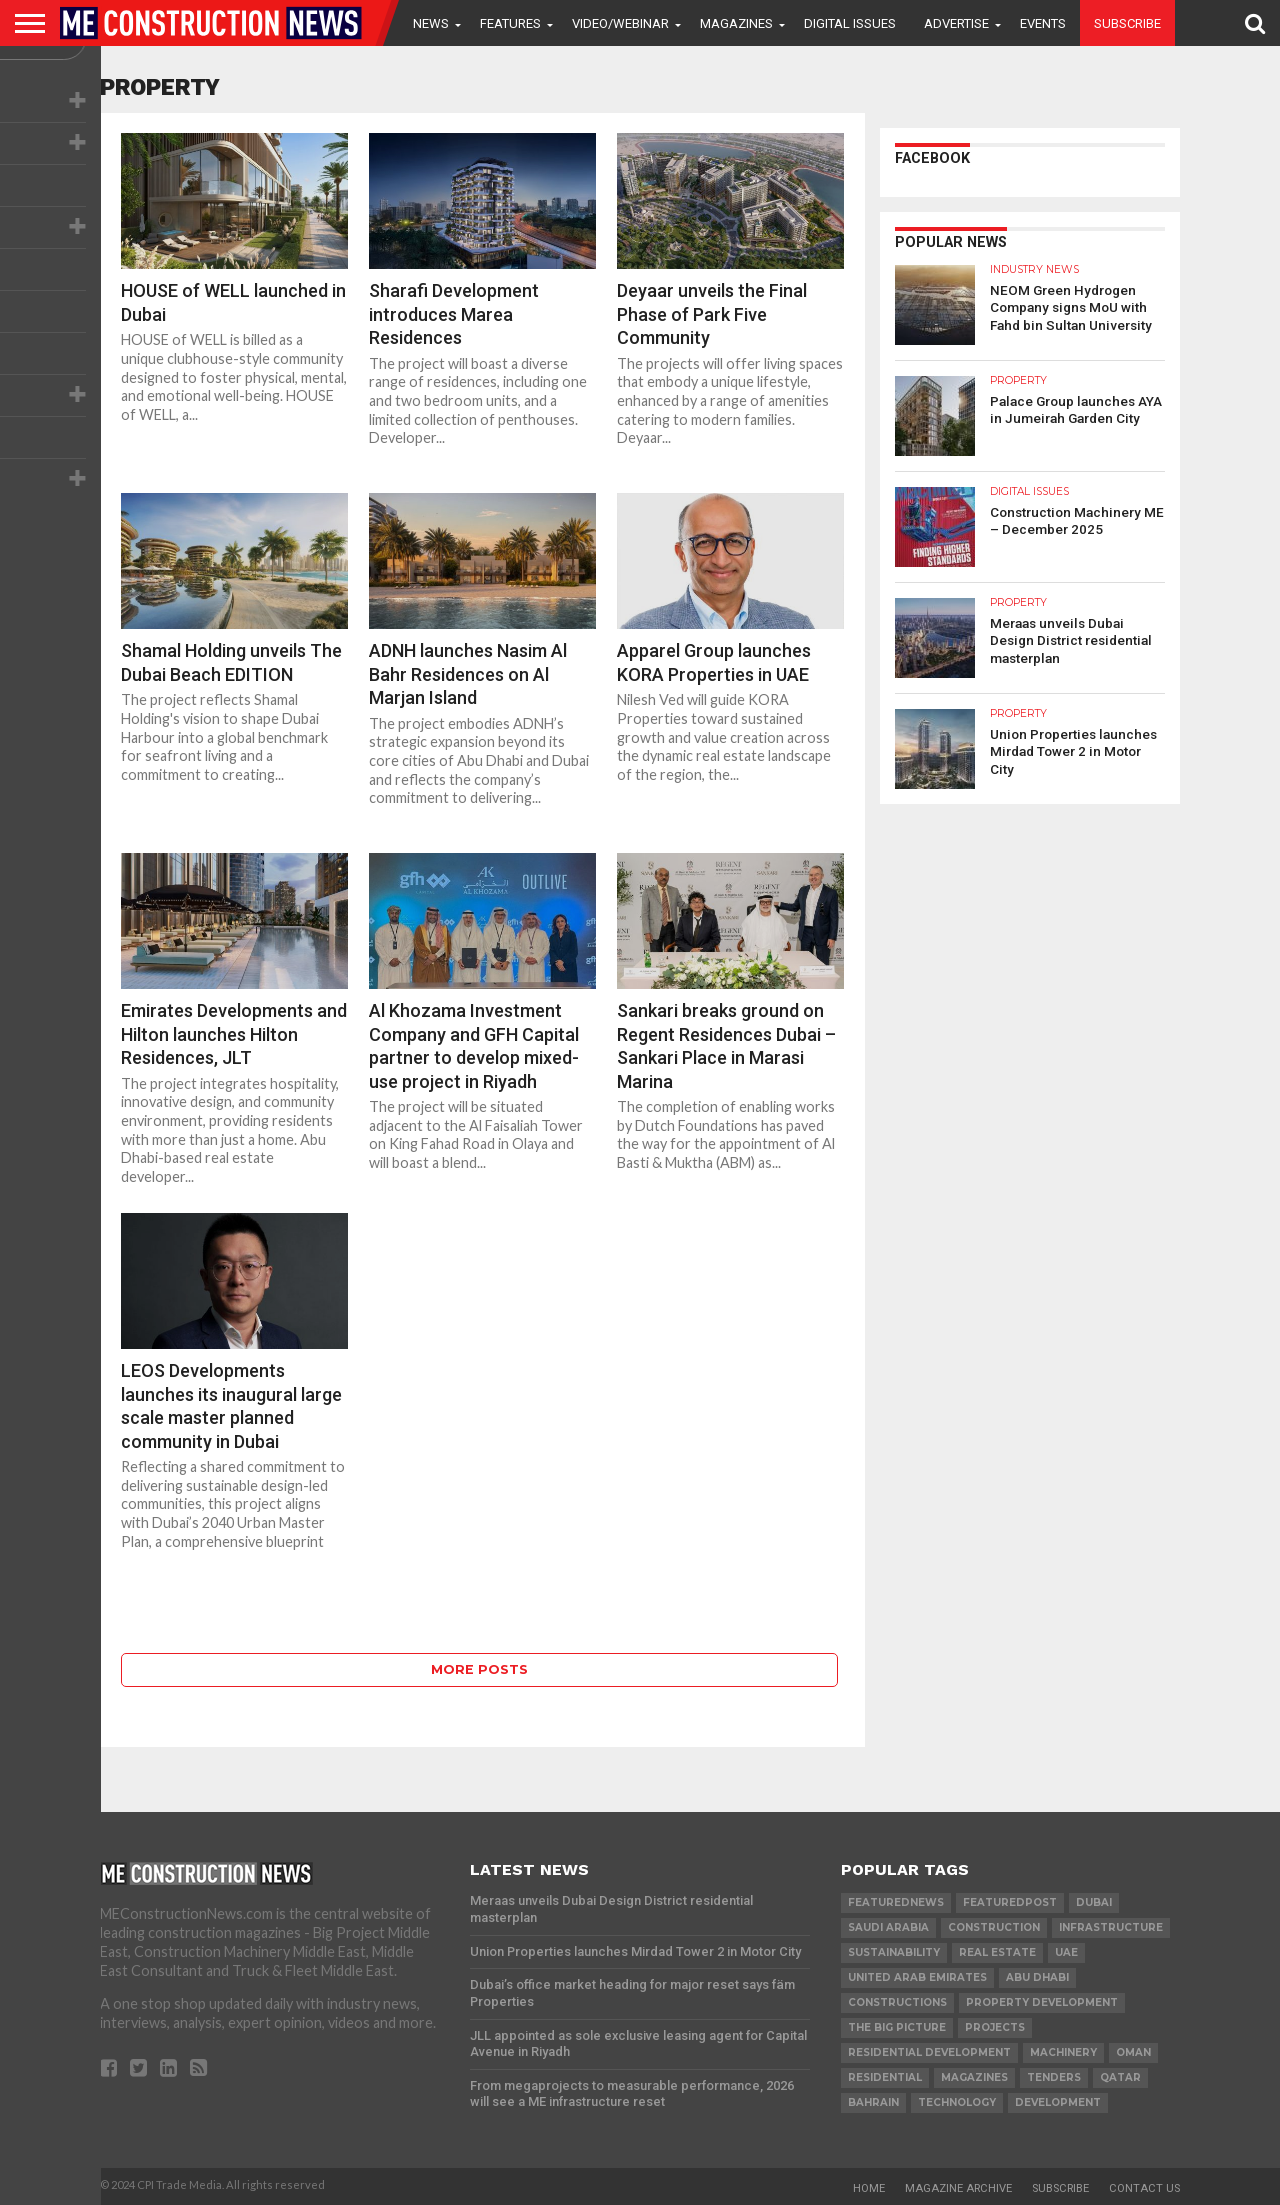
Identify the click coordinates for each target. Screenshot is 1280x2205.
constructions (897, 2002)
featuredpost (1010, 1902)
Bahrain (873, 2102)
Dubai (1094, 1902)
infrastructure (1111, 1927)
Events (1043, 23)
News (431, 23)
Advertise (956, 23)
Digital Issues (850, 23)
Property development (1042, 2002)
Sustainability (894, 1952)
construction (994, 1927)
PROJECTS (995, 2027)
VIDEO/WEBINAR (620, 23)
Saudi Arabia (888, 1927)
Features (510, 23)
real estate (997, 1952)
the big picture (897, 2027)
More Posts (479, 1669)
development (1058, 2102)
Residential (885, 2077)
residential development (929, 2052)
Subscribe (1127, 23)
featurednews (896, 1902)
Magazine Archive (958, 2188)
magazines (974, 2077)
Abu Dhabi (1037, 1977)
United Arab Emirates (917, 1977)
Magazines (736, 23)
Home (869, 2188)
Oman (1133, 2052)
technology (957, 2102)
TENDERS (1054, 2077)
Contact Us (1144, 2188)
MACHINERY (1063, 2052)
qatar (1120, 2077)
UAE (1066, 1952)
